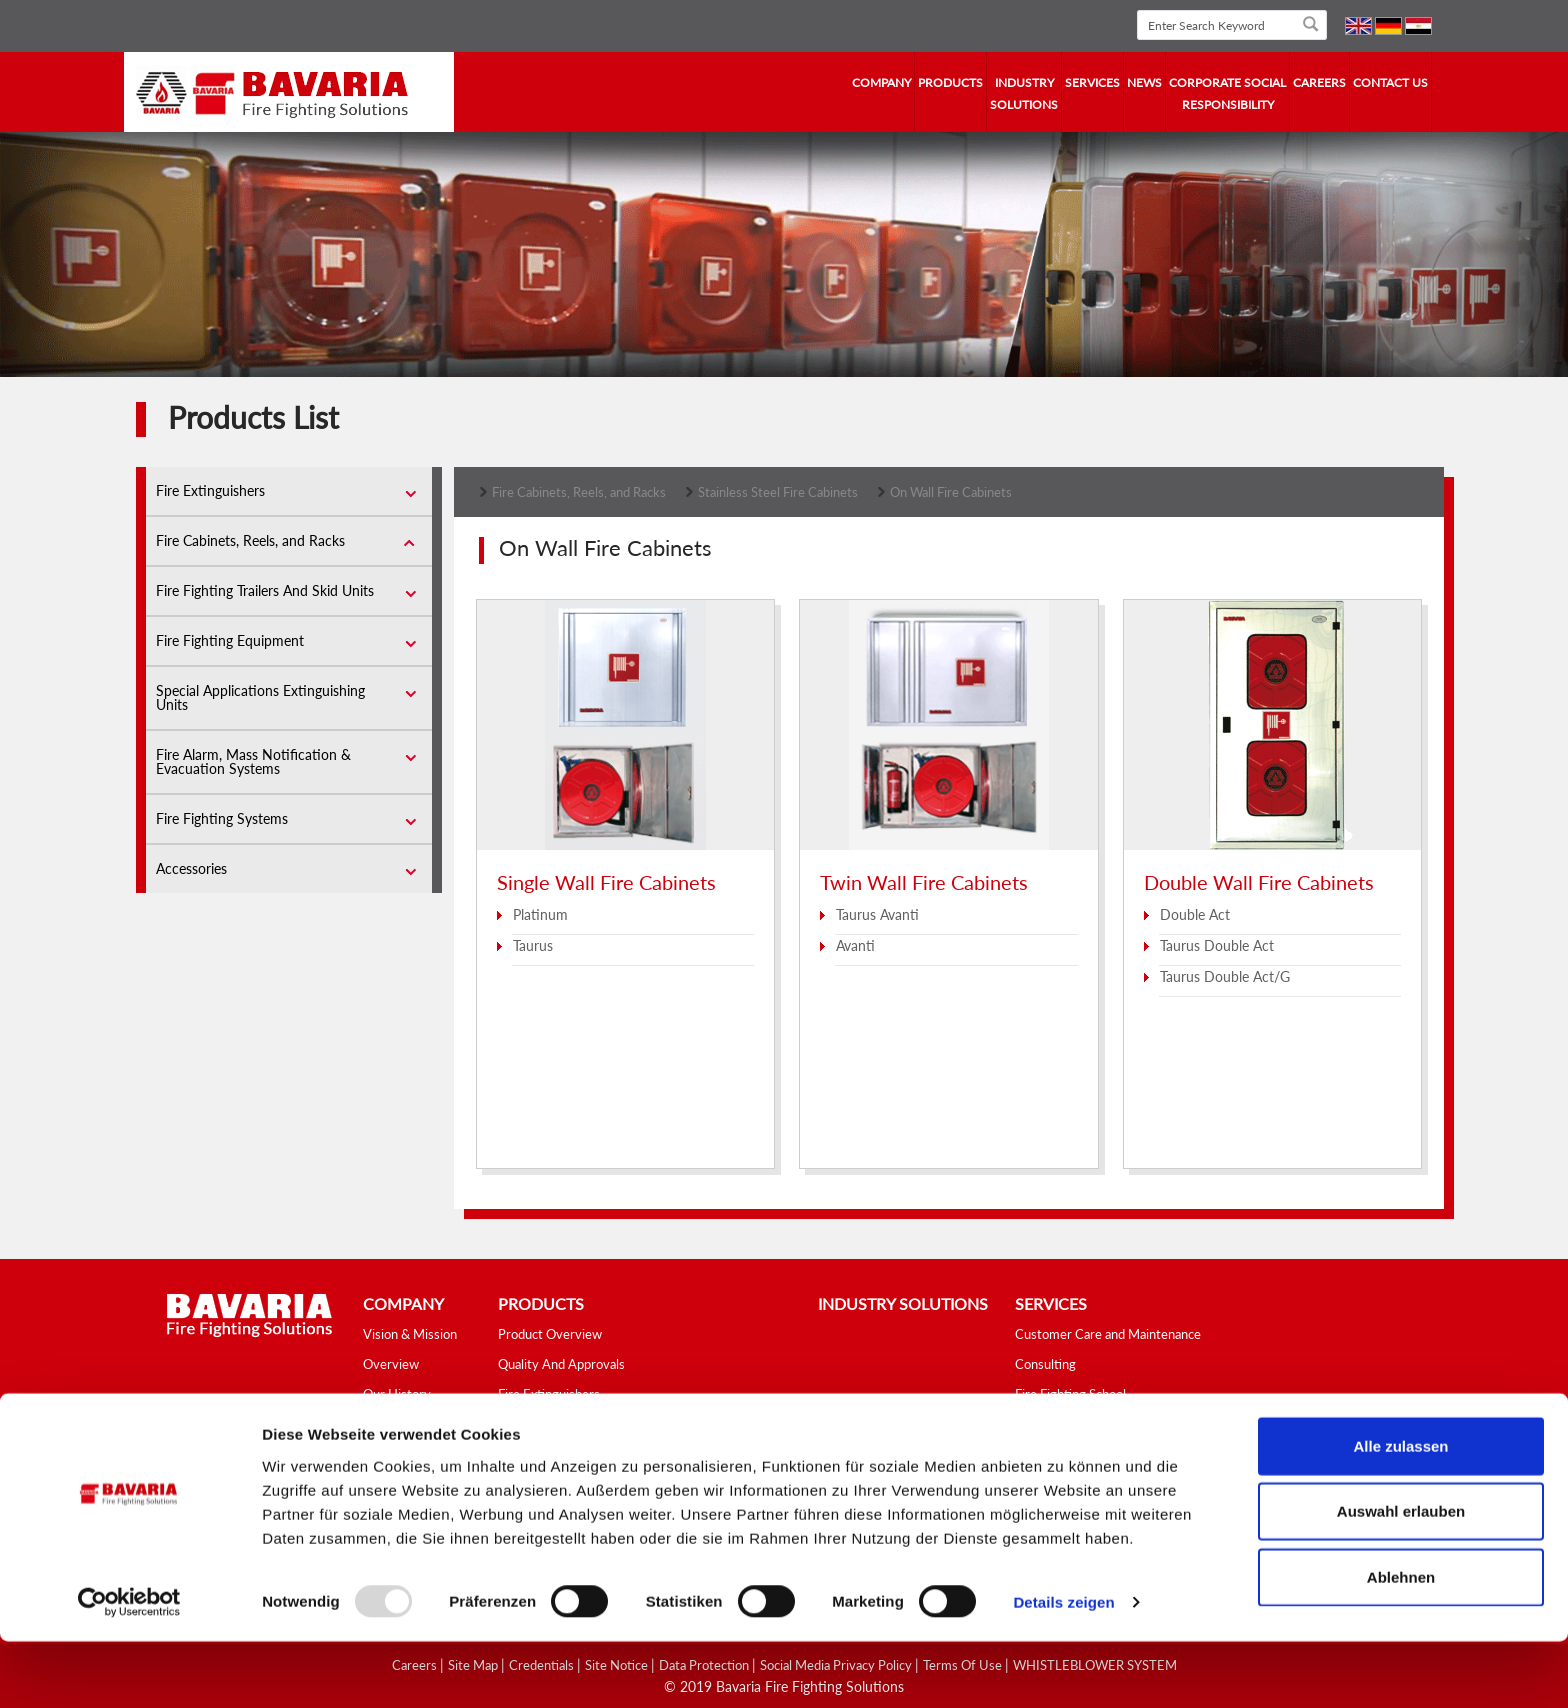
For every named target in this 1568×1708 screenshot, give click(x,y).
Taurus (533, 945)
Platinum (540, 914)
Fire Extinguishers (210, 490)
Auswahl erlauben (1401, 1577)
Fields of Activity (411, 1424)
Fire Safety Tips (1059, 1424)
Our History (397, 1394)
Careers (1319, 82)
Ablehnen (1401, 1642)
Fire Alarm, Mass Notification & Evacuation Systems (253, 761)
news (1144, 82)
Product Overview (550, 1334)
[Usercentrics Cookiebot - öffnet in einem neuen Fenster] (129, 1669)
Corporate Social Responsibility (1227, 93)
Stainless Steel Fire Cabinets (778, 492)
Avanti (855, 945)
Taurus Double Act (1217, 945)
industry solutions (1024, 93)
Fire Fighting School (1070, 1394)
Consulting (1045, 1364)
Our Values (394, 1454)
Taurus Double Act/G (1225, 976)
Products (950, 82)
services (1092, 82)
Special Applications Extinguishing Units (260, 697)
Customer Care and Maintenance (1108, 1334)
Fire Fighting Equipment (230, 640)
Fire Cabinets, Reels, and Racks (250, 540)
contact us (1390, 82)
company (881, 82)
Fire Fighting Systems (222, 818)
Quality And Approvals (561, 1364)
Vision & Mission (410, 1334)
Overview (391, 1364)
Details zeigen (1063, 1668)
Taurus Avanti (877, 914)
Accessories (191, 868)
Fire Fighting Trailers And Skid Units (265, 590)
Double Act (1195, 914)
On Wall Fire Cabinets (951, 492)
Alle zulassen (1400, 1511)
